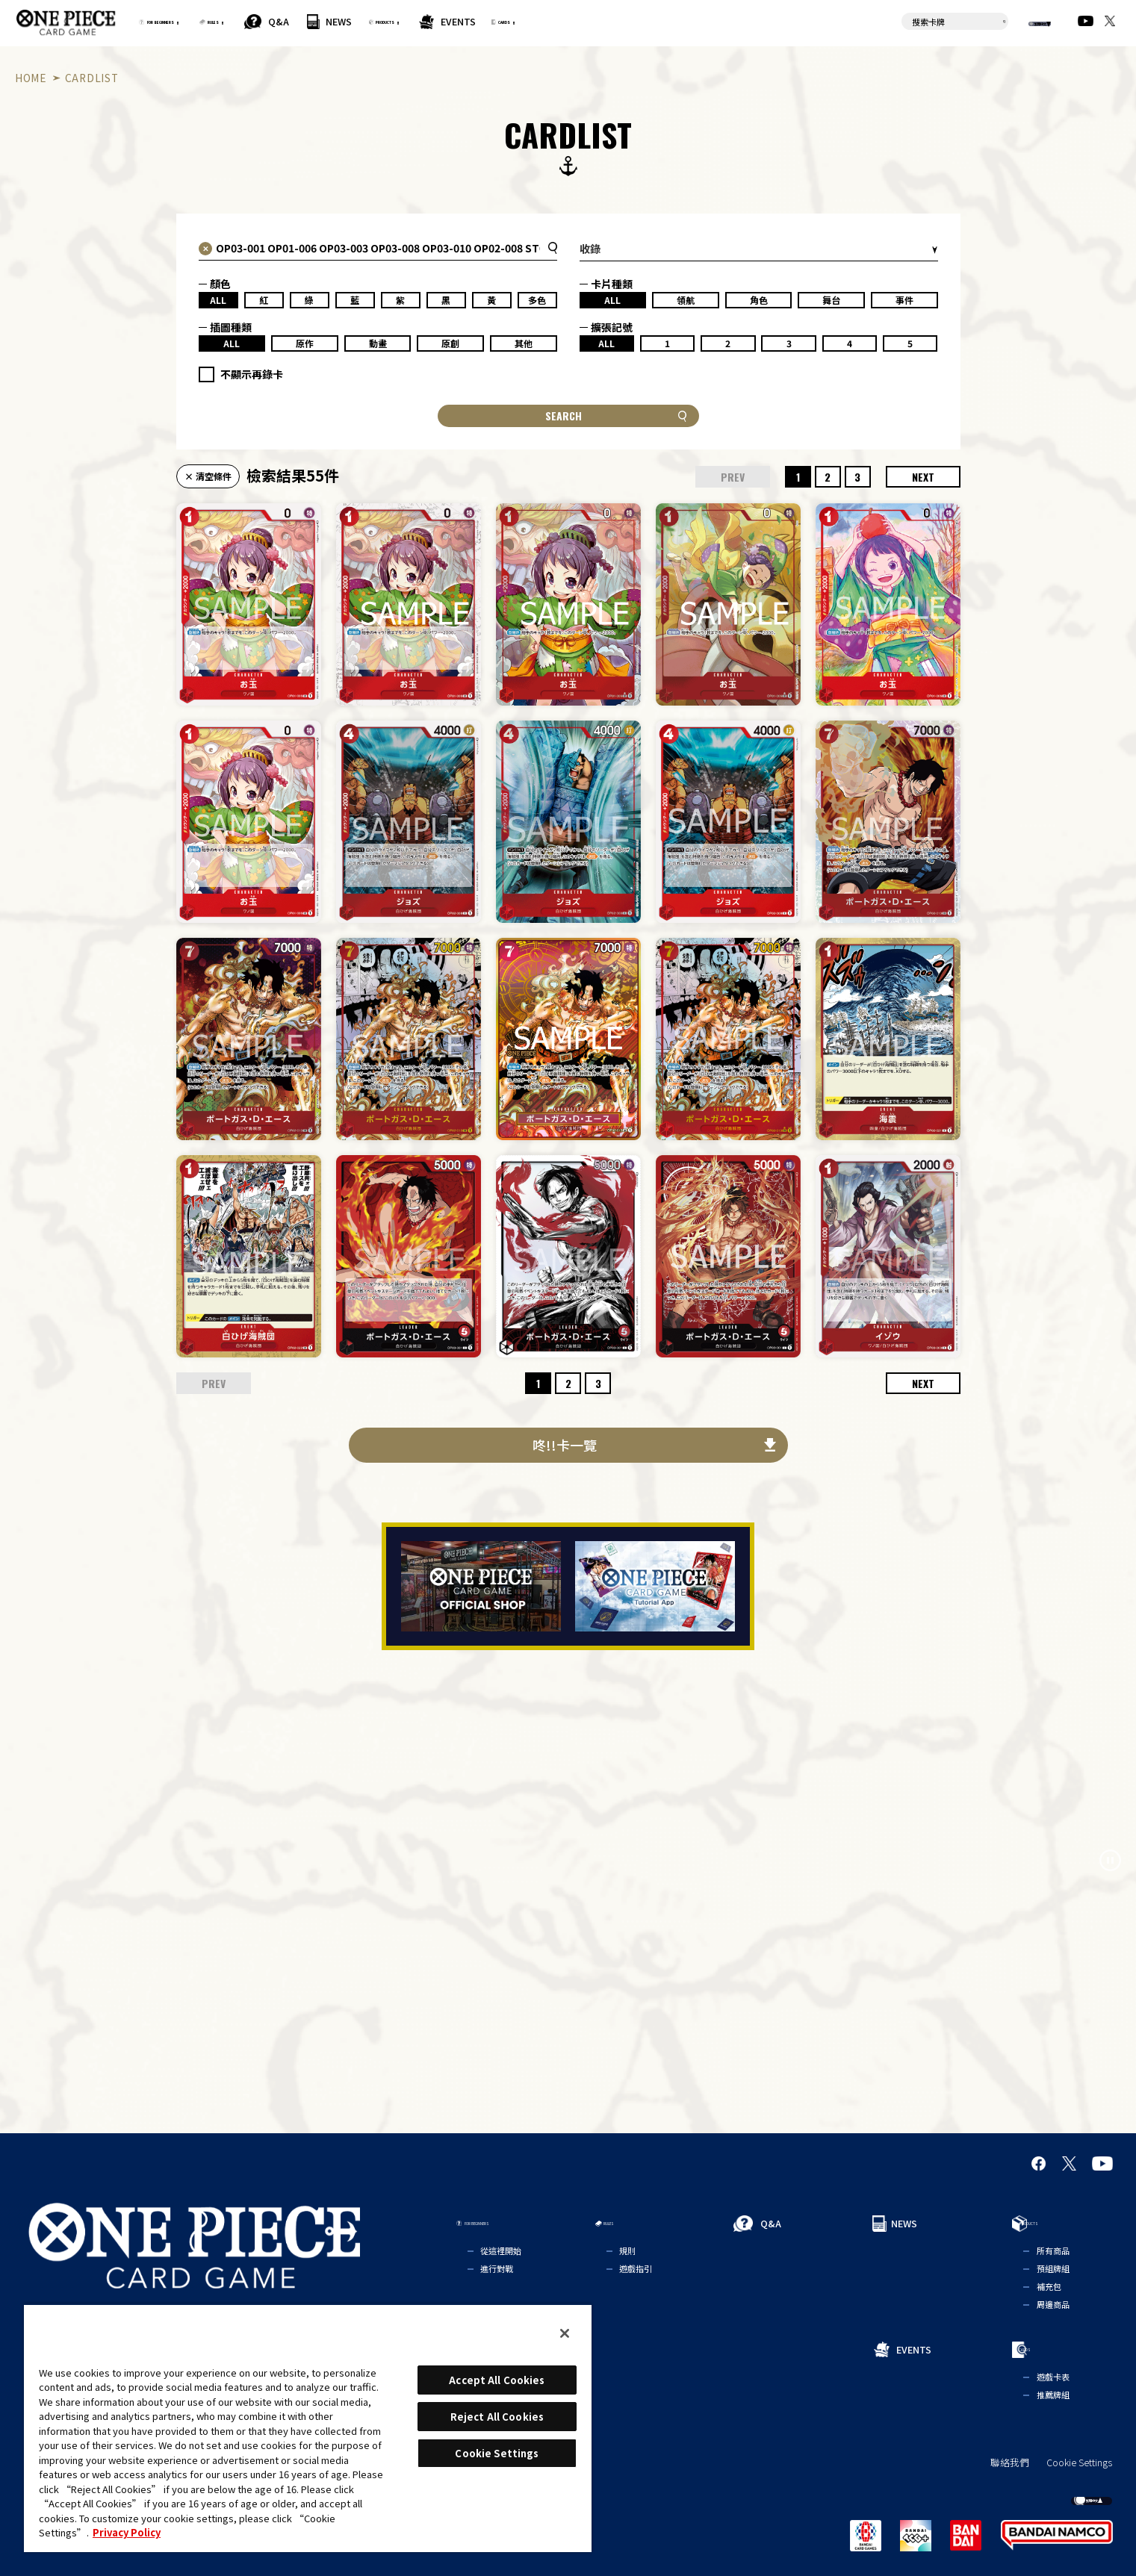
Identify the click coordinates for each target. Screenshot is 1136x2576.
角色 (759, 299)
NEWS (450, 21)
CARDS (691, 21)
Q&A (389, 21)
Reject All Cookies (497, 2416)
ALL (218, 299)
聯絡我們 (1009, 2462)
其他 (524, 343)
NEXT (923, 477)
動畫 (378, 343)
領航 (686, 299)
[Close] (564, 2333)
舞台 (831, 299)
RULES (307, 21)
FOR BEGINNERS (199, 21)
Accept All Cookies (496, 2380)
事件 (904, 299)
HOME (31, 77)
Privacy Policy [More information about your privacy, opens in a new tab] (127, 2532)
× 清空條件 (208, 476)
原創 (450, 343)
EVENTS (622, 21)
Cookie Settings (1079, 2462)
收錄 (590, 248)
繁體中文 (1019, 21)
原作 (305, 343)
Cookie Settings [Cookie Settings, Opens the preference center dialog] (496, 2453)
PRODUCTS (525, 21)
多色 (537, 299)
